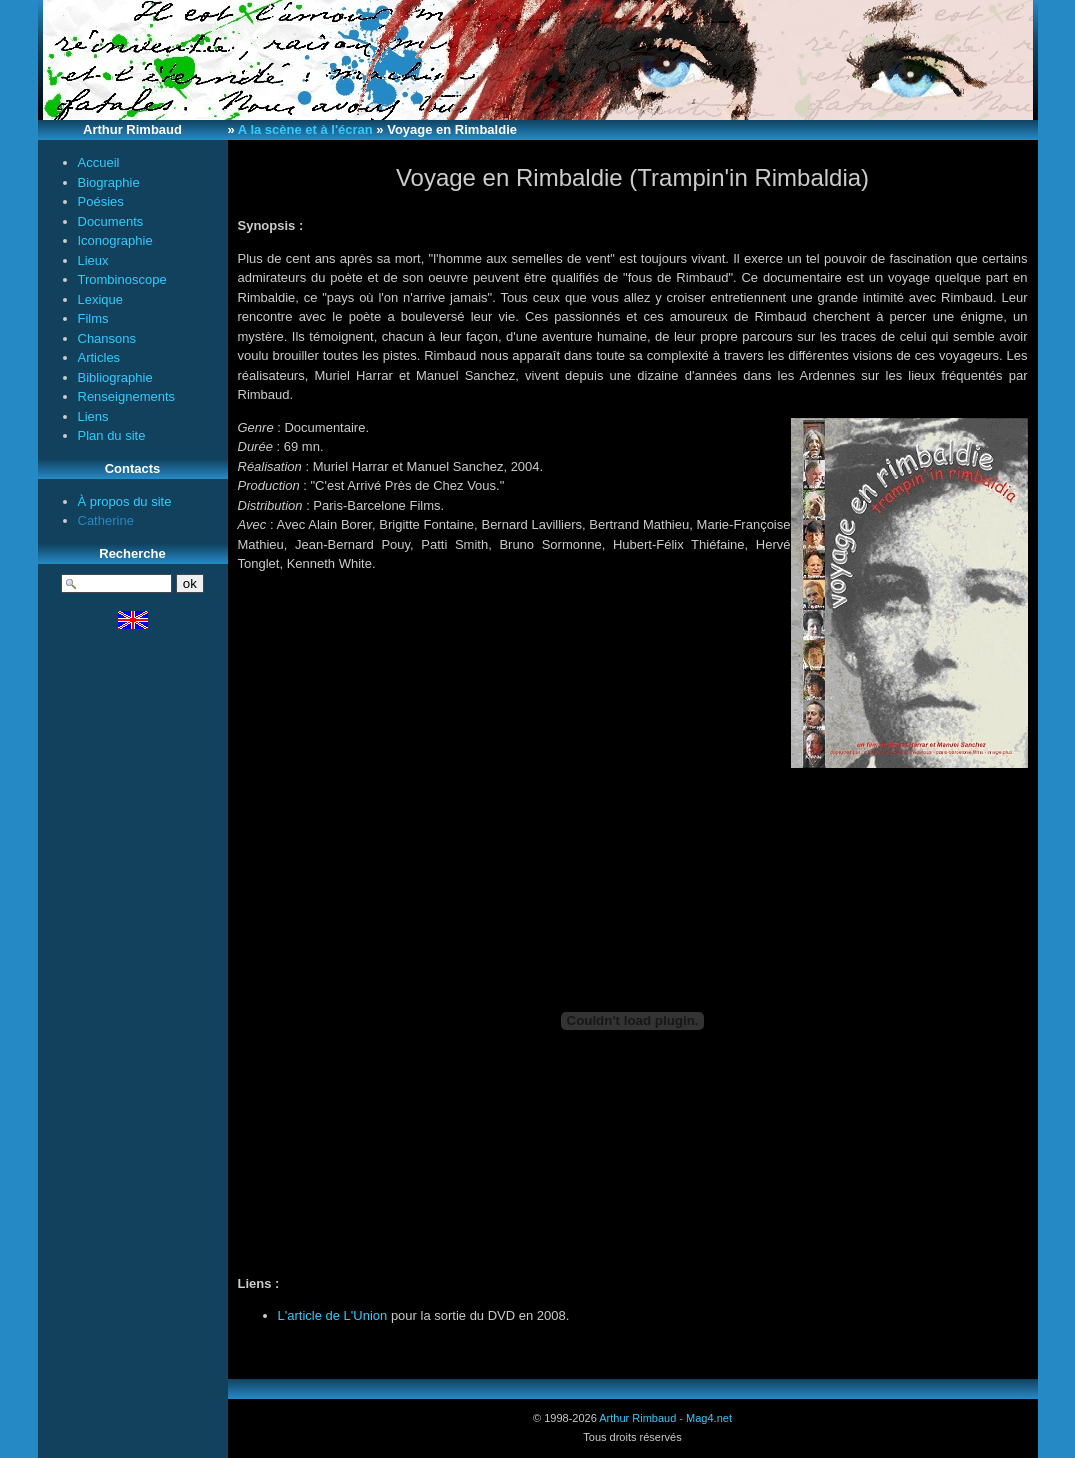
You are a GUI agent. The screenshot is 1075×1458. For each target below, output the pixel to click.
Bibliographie (115, 377)
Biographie (109, 182)
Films (93, 318)
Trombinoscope (122, 279)
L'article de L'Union (333, 1315)
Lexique (101, 299)
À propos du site (125, 501)
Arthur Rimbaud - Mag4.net (665, 1418)
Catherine (106, 520)
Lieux (93, 260)
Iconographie (115, 240)
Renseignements (127, 396)
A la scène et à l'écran (305, 129)
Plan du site (112, 435)
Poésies (101, 201)
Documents (111, 221)
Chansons (107, 338)
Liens (93, 416)
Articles (99, 357)
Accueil (99, 162)
